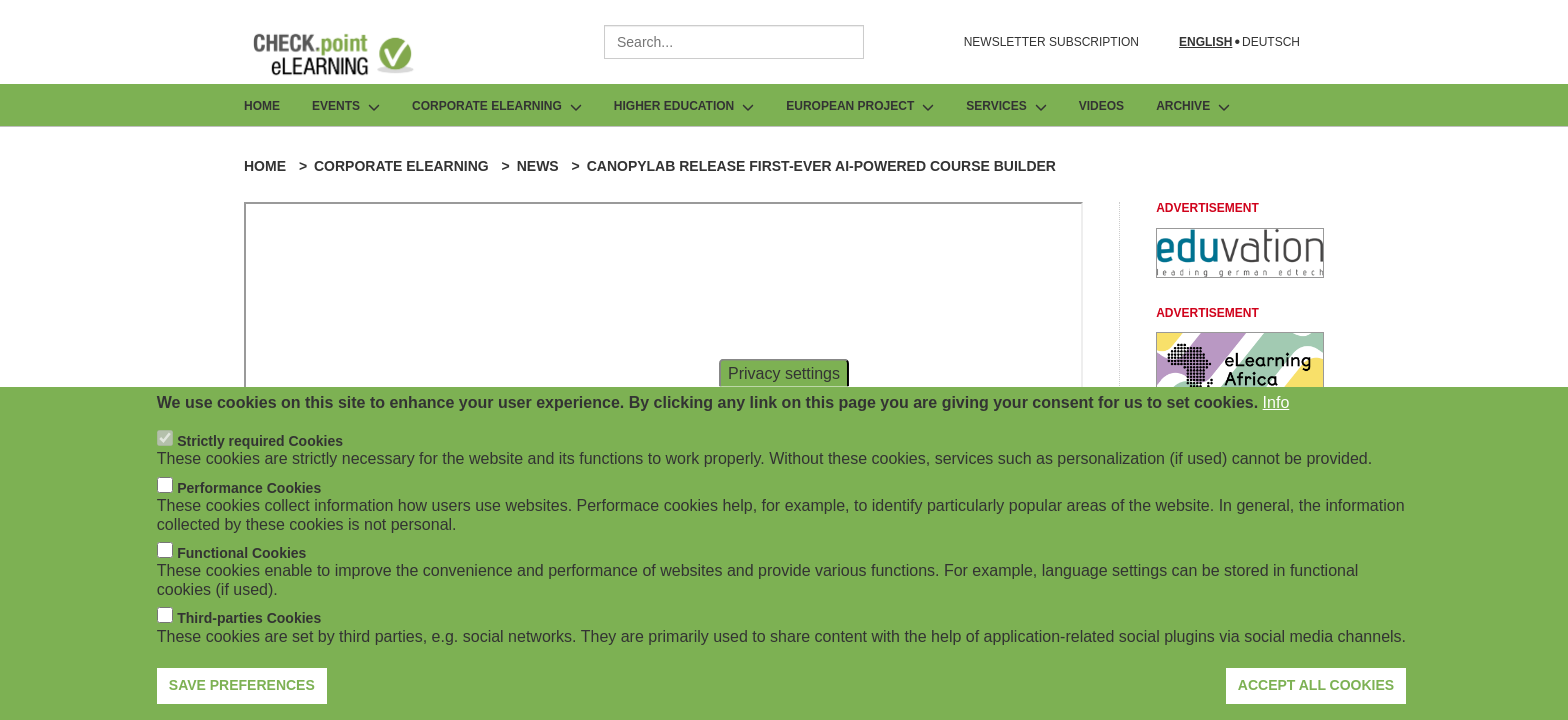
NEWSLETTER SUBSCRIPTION (1051, 42)
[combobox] (734, 42)
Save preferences (242, 685)
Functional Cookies (241, 553)
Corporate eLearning (401, 166)
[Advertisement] (1240, 272)
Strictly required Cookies (260, 441)
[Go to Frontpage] (348, 54)
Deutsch (1271, 42)
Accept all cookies (1316, 685)
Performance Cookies (249, 488)
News (538, 166)
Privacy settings (784, 372)
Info (1276, 402)
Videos (1101, 106)
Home (262, 106)
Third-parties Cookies (249, 618)
